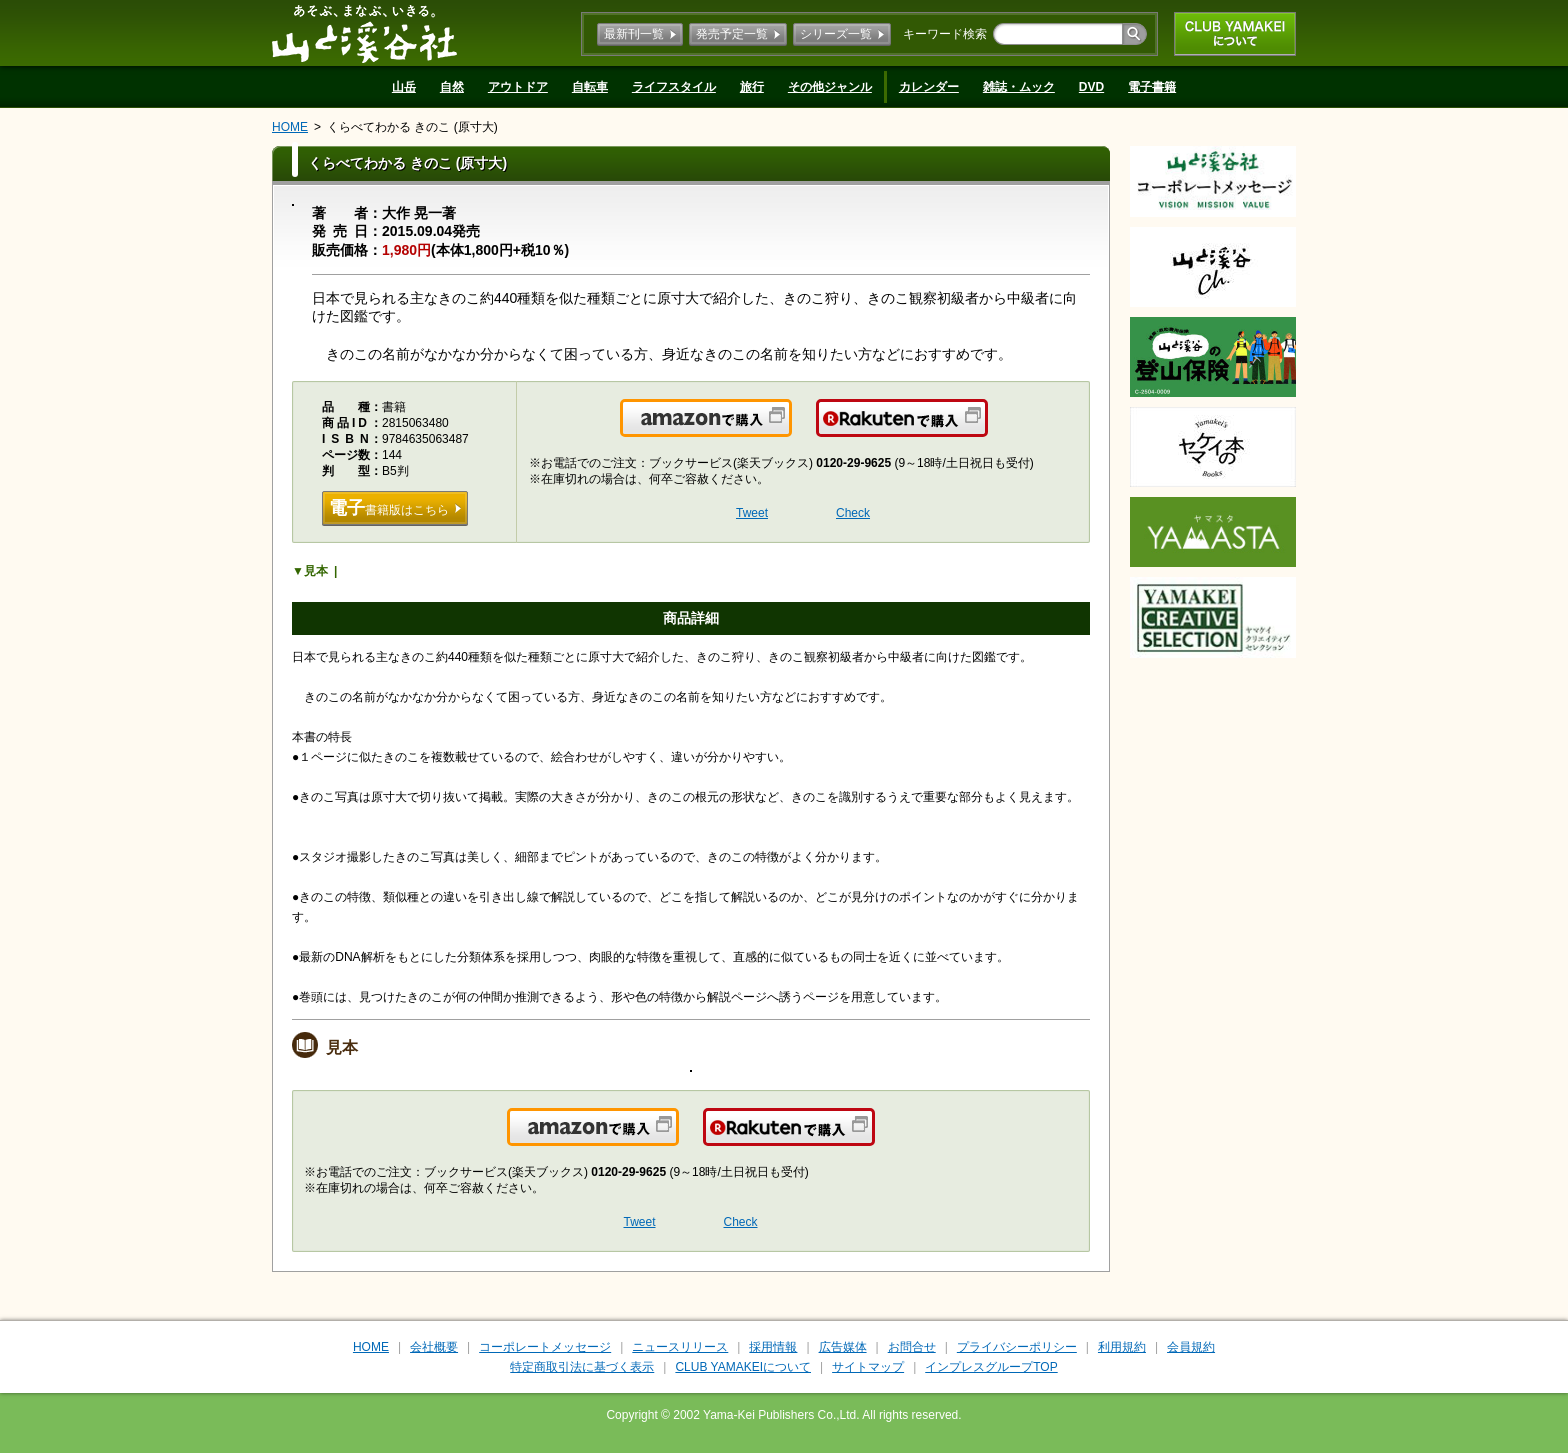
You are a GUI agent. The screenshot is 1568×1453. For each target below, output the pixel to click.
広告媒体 (843, 1347)
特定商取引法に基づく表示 (582, 1367)
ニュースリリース (680, 1347)
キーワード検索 (945, 34)
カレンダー (929, 87)
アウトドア (518, 87)
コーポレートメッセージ (545, 1347)
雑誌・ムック (1019, 87)
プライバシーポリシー (1017, 1347)
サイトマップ (868, 1367)
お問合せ (912, 1347)
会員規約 (1191, 1347)
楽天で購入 (986, 430)
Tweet (752, 513)
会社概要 (434, 1347)
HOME (290, 127)
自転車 (590, 87)
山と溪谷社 (364, 33)
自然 (452, 87)
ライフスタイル (674, 87)
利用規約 (1122, 1347)
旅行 (752, 87)
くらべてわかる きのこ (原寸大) (412, 127)
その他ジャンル (830, 87)
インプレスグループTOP (991, 1367)
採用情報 (773, 1347)
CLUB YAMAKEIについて (1235, 34)
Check (853, 513)
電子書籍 (1152, 87)
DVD (1091, 87)
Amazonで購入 (790, 430)
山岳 (404, 87)
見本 (316, 571)
